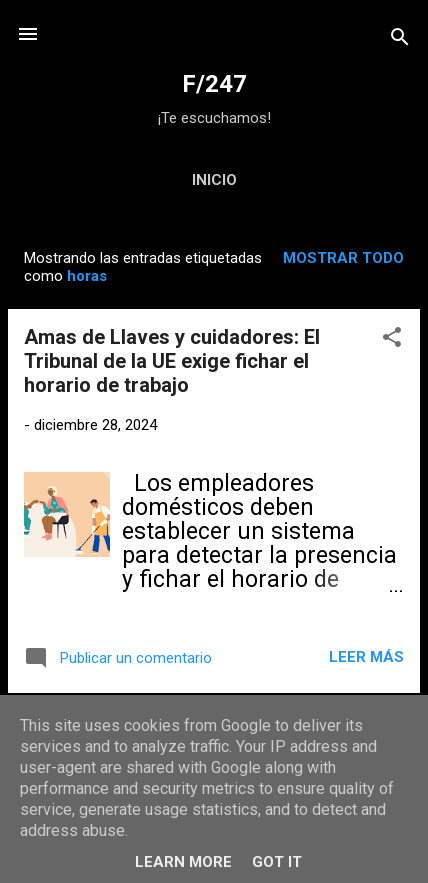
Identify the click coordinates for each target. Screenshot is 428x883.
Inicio (214, 180)
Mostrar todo (343, 258)
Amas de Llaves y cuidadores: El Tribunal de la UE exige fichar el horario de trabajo (172, 361)
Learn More (183, 862)
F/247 (214, 84)
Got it (277, 862)
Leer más (366, 657)
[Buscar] (400, 40)
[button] (392, 340)
